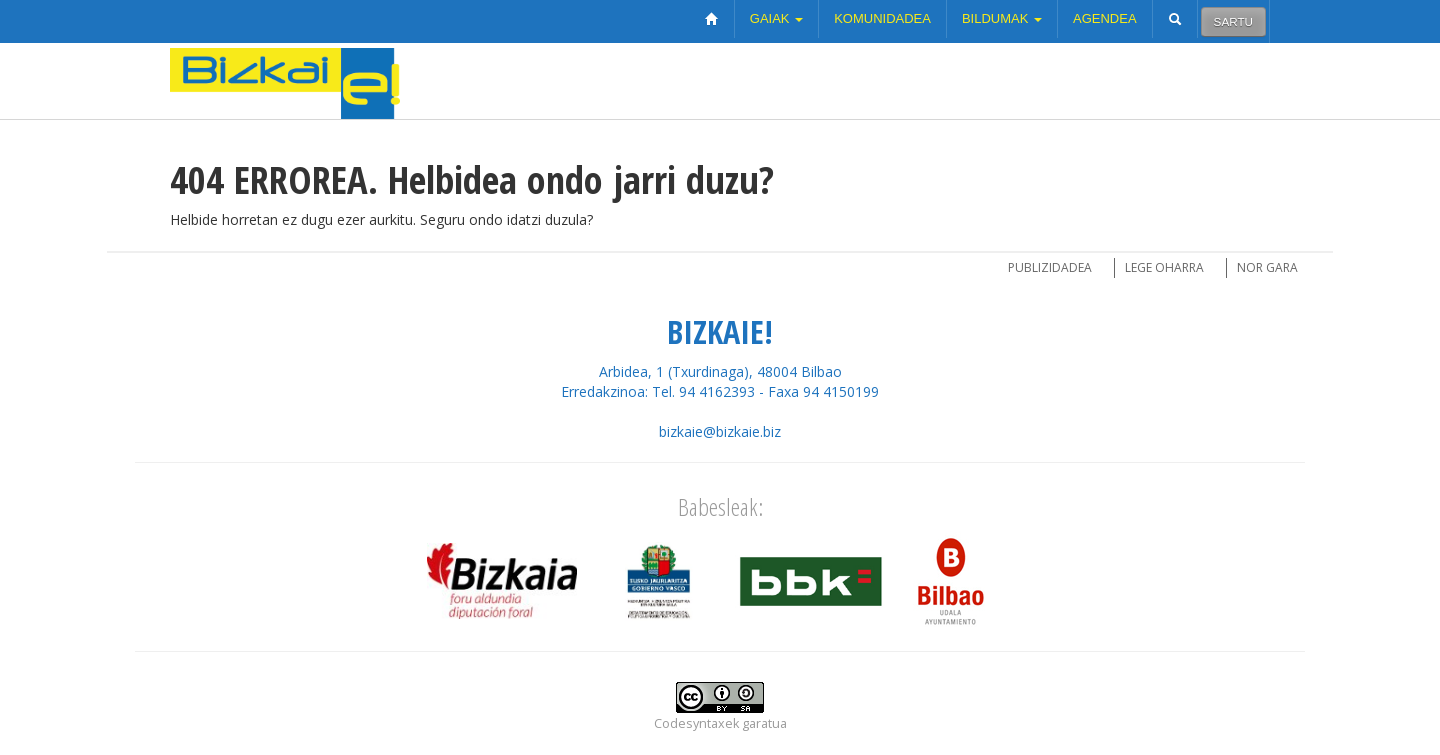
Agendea (1105, 18)
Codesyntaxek (696, 723)
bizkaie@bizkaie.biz (720, 431)
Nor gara (1267, 267)
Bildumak (1002, 18)
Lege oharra (1164, 267)
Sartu (1233, 21)
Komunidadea (882, 18)
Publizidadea (1050, 267)
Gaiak (776, 18)
